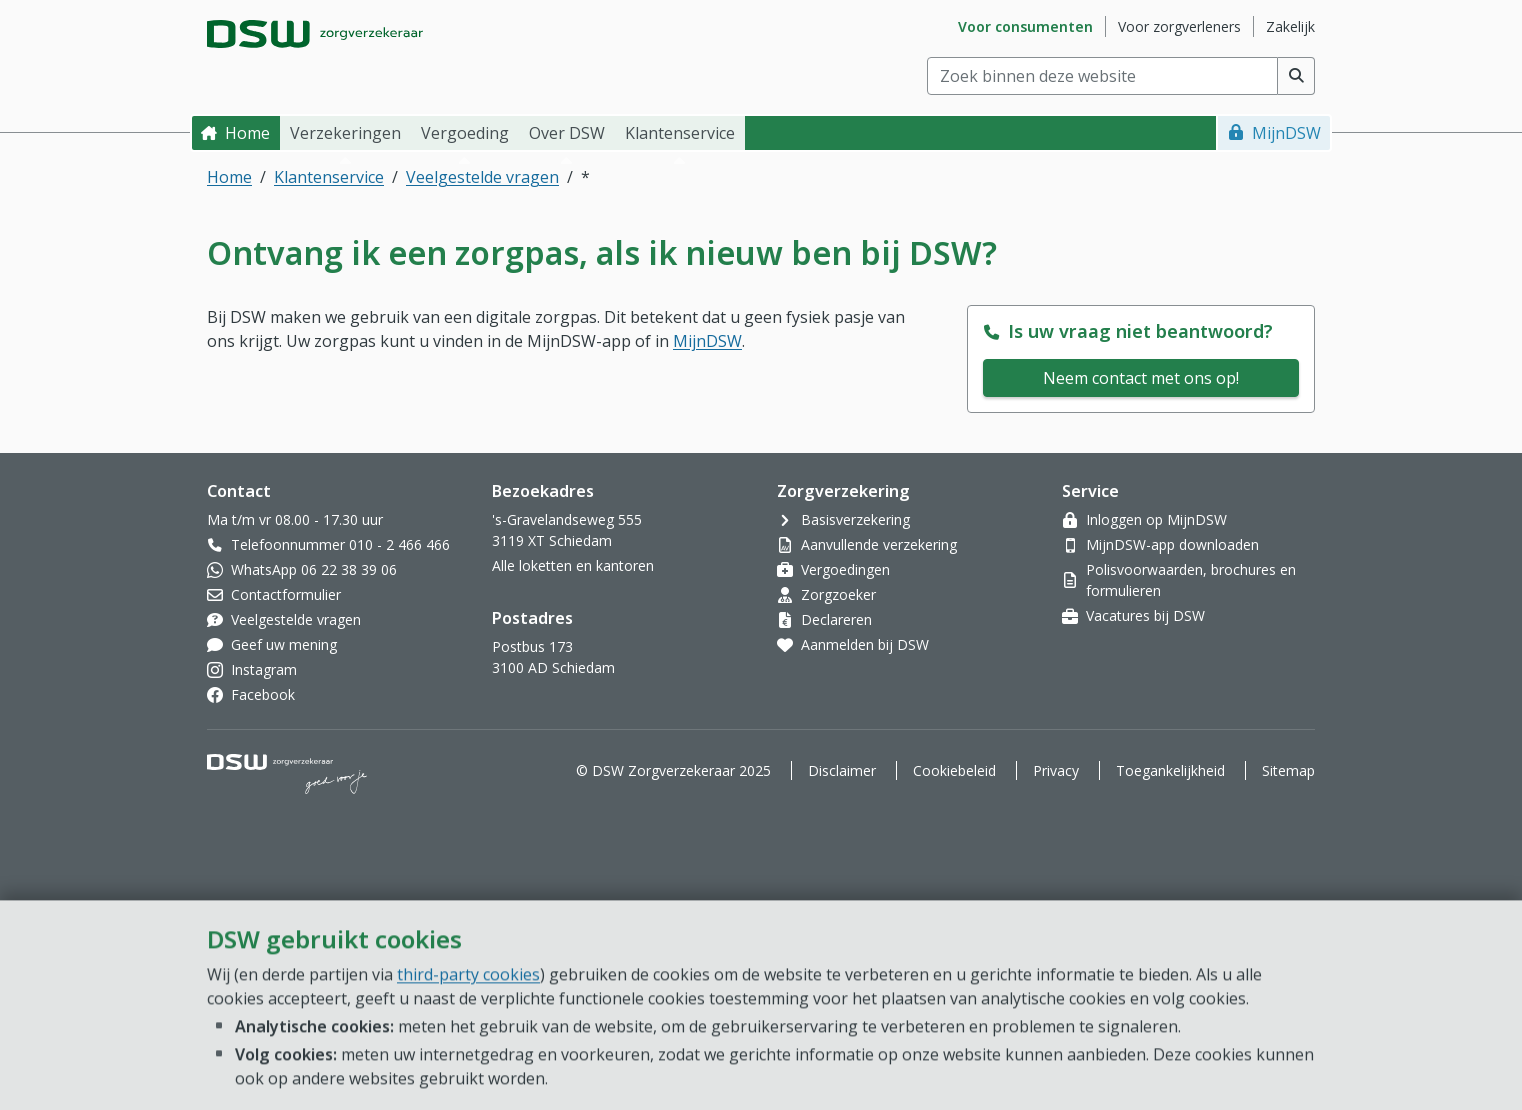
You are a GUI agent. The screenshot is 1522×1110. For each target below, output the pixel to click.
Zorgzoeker (838, 594)
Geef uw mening (284, 644)
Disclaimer (842, 770)
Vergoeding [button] (465, 133)
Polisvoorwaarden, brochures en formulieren (1191, 580)
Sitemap (1288, 770)
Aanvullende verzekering (879, 544)
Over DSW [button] (567, 133)
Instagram (264, 669)
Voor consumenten (1025, 26)
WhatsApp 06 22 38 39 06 (314, 569)
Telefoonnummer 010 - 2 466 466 (340, 544)
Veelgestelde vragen (482, 177)
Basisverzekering (855, 519)
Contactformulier (286, 594)
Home (247, 133)
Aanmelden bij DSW (865, 644)
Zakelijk (1290, 26)
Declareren (836, 619)
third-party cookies (468, 1088)
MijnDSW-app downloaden (1172, 544)
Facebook (263, 694)
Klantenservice (329, 177)
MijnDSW (1286, 133)
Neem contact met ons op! (1141, 378)
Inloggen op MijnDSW (1156, 519)
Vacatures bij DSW (1145, 615)
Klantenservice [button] (680, 133)
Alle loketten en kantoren (573, 565)
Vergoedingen (845, 569)
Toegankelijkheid (1170, 770)
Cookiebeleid (954, 770)
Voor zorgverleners (1179, 26)
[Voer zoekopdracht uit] (1296, 76)
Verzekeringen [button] (345, 133)
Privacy (1056, 770)
